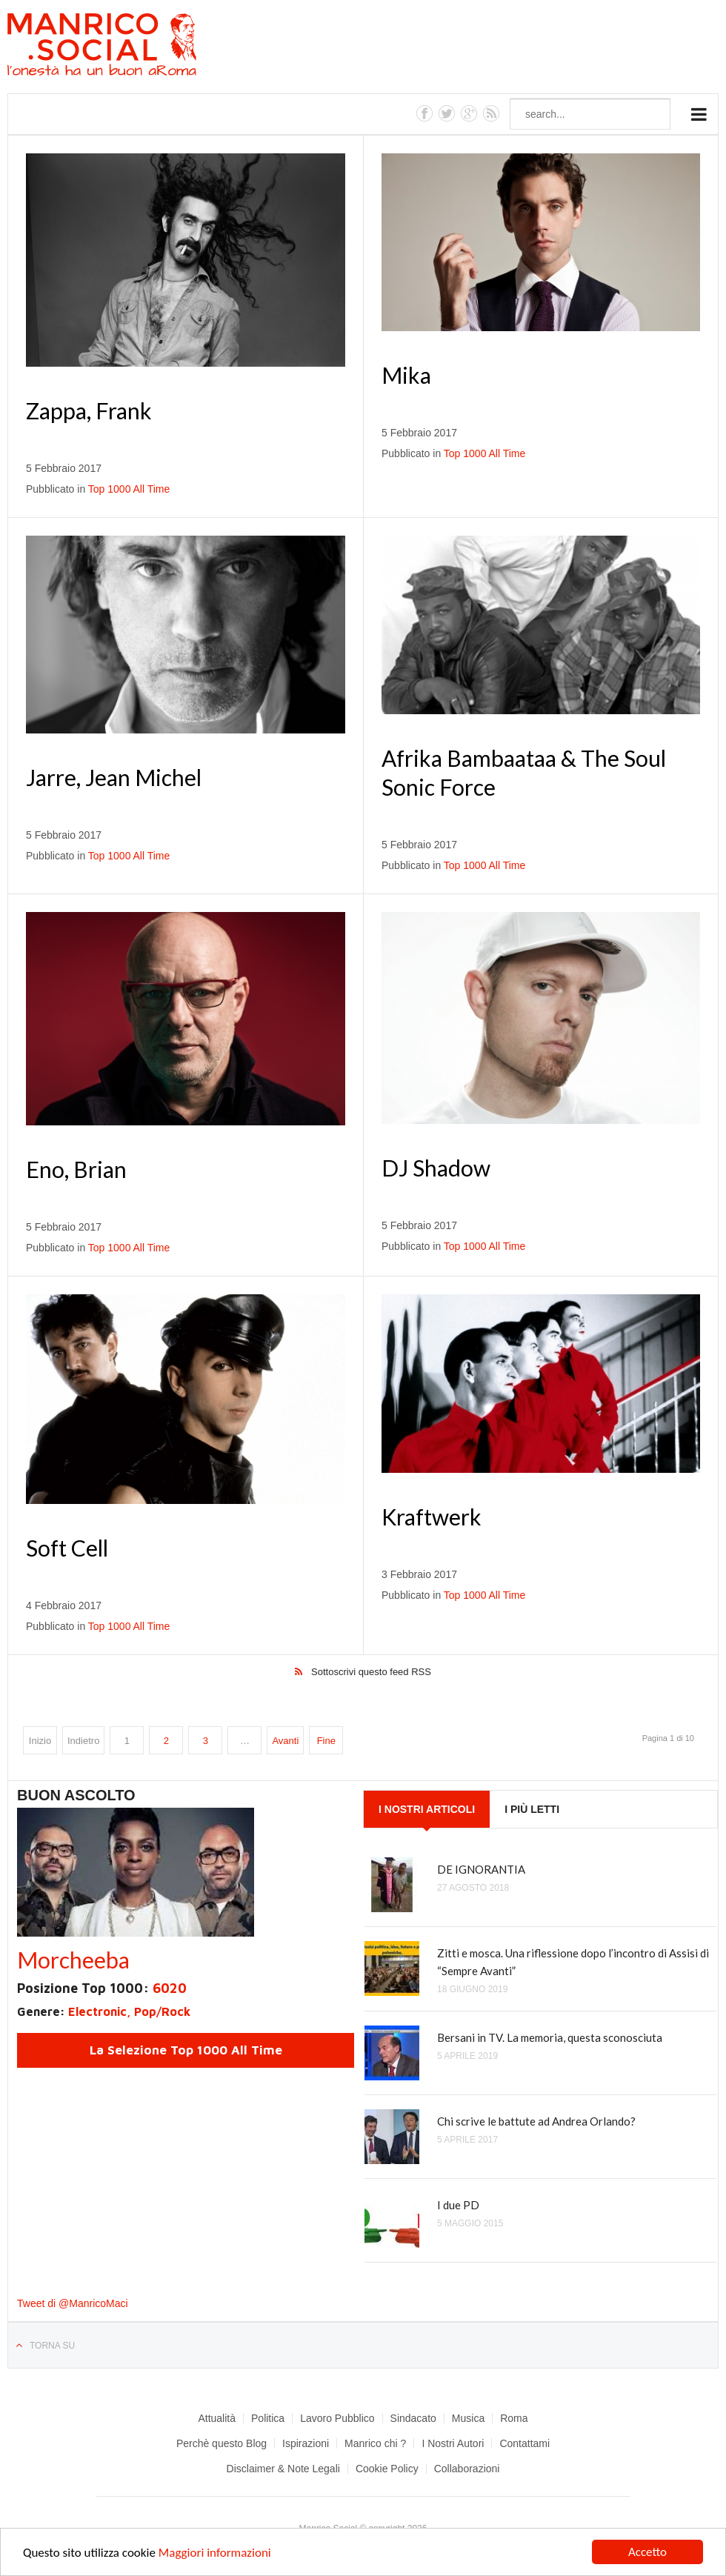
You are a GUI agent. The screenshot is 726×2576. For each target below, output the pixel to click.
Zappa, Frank (89, 410)
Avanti (285, 1740)
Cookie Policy (387, 2469)
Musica (468, 2418)
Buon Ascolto (76, 1795)
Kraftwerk (432, 1516)
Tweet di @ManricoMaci (72, 2303)
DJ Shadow (436, 1167)
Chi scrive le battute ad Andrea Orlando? (536, 2121)
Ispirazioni (305, 2443)
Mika (406, 375)
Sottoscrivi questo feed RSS (371, 1671)
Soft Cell (67, 1547)
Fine (326, 1740)
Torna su (52, 2345)
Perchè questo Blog (221, 2443)
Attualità (217, 2418)
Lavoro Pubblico (337, 2418)
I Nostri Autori (453, 2443)
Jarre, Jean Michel (114, 777)
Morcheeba (73, 1959)
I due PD (458, 2204)
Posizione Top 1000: (102, 1988)
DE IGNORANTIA (481, 1869)
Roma (513, 2418)
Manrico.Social (135, 46)
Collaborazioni (467, 2469)
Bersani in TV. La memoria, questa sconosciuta (549, 2037)
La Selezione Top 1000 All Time (186, 2050)
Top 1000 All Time (129, 489)
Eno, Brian (76, 1169)
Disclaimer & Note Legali (283, 2469)
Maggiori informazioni (215, 2554)
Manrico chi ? (375, 2443)
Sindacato (413, 2418)
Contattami (524, 2443)
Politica (267, 2418)
